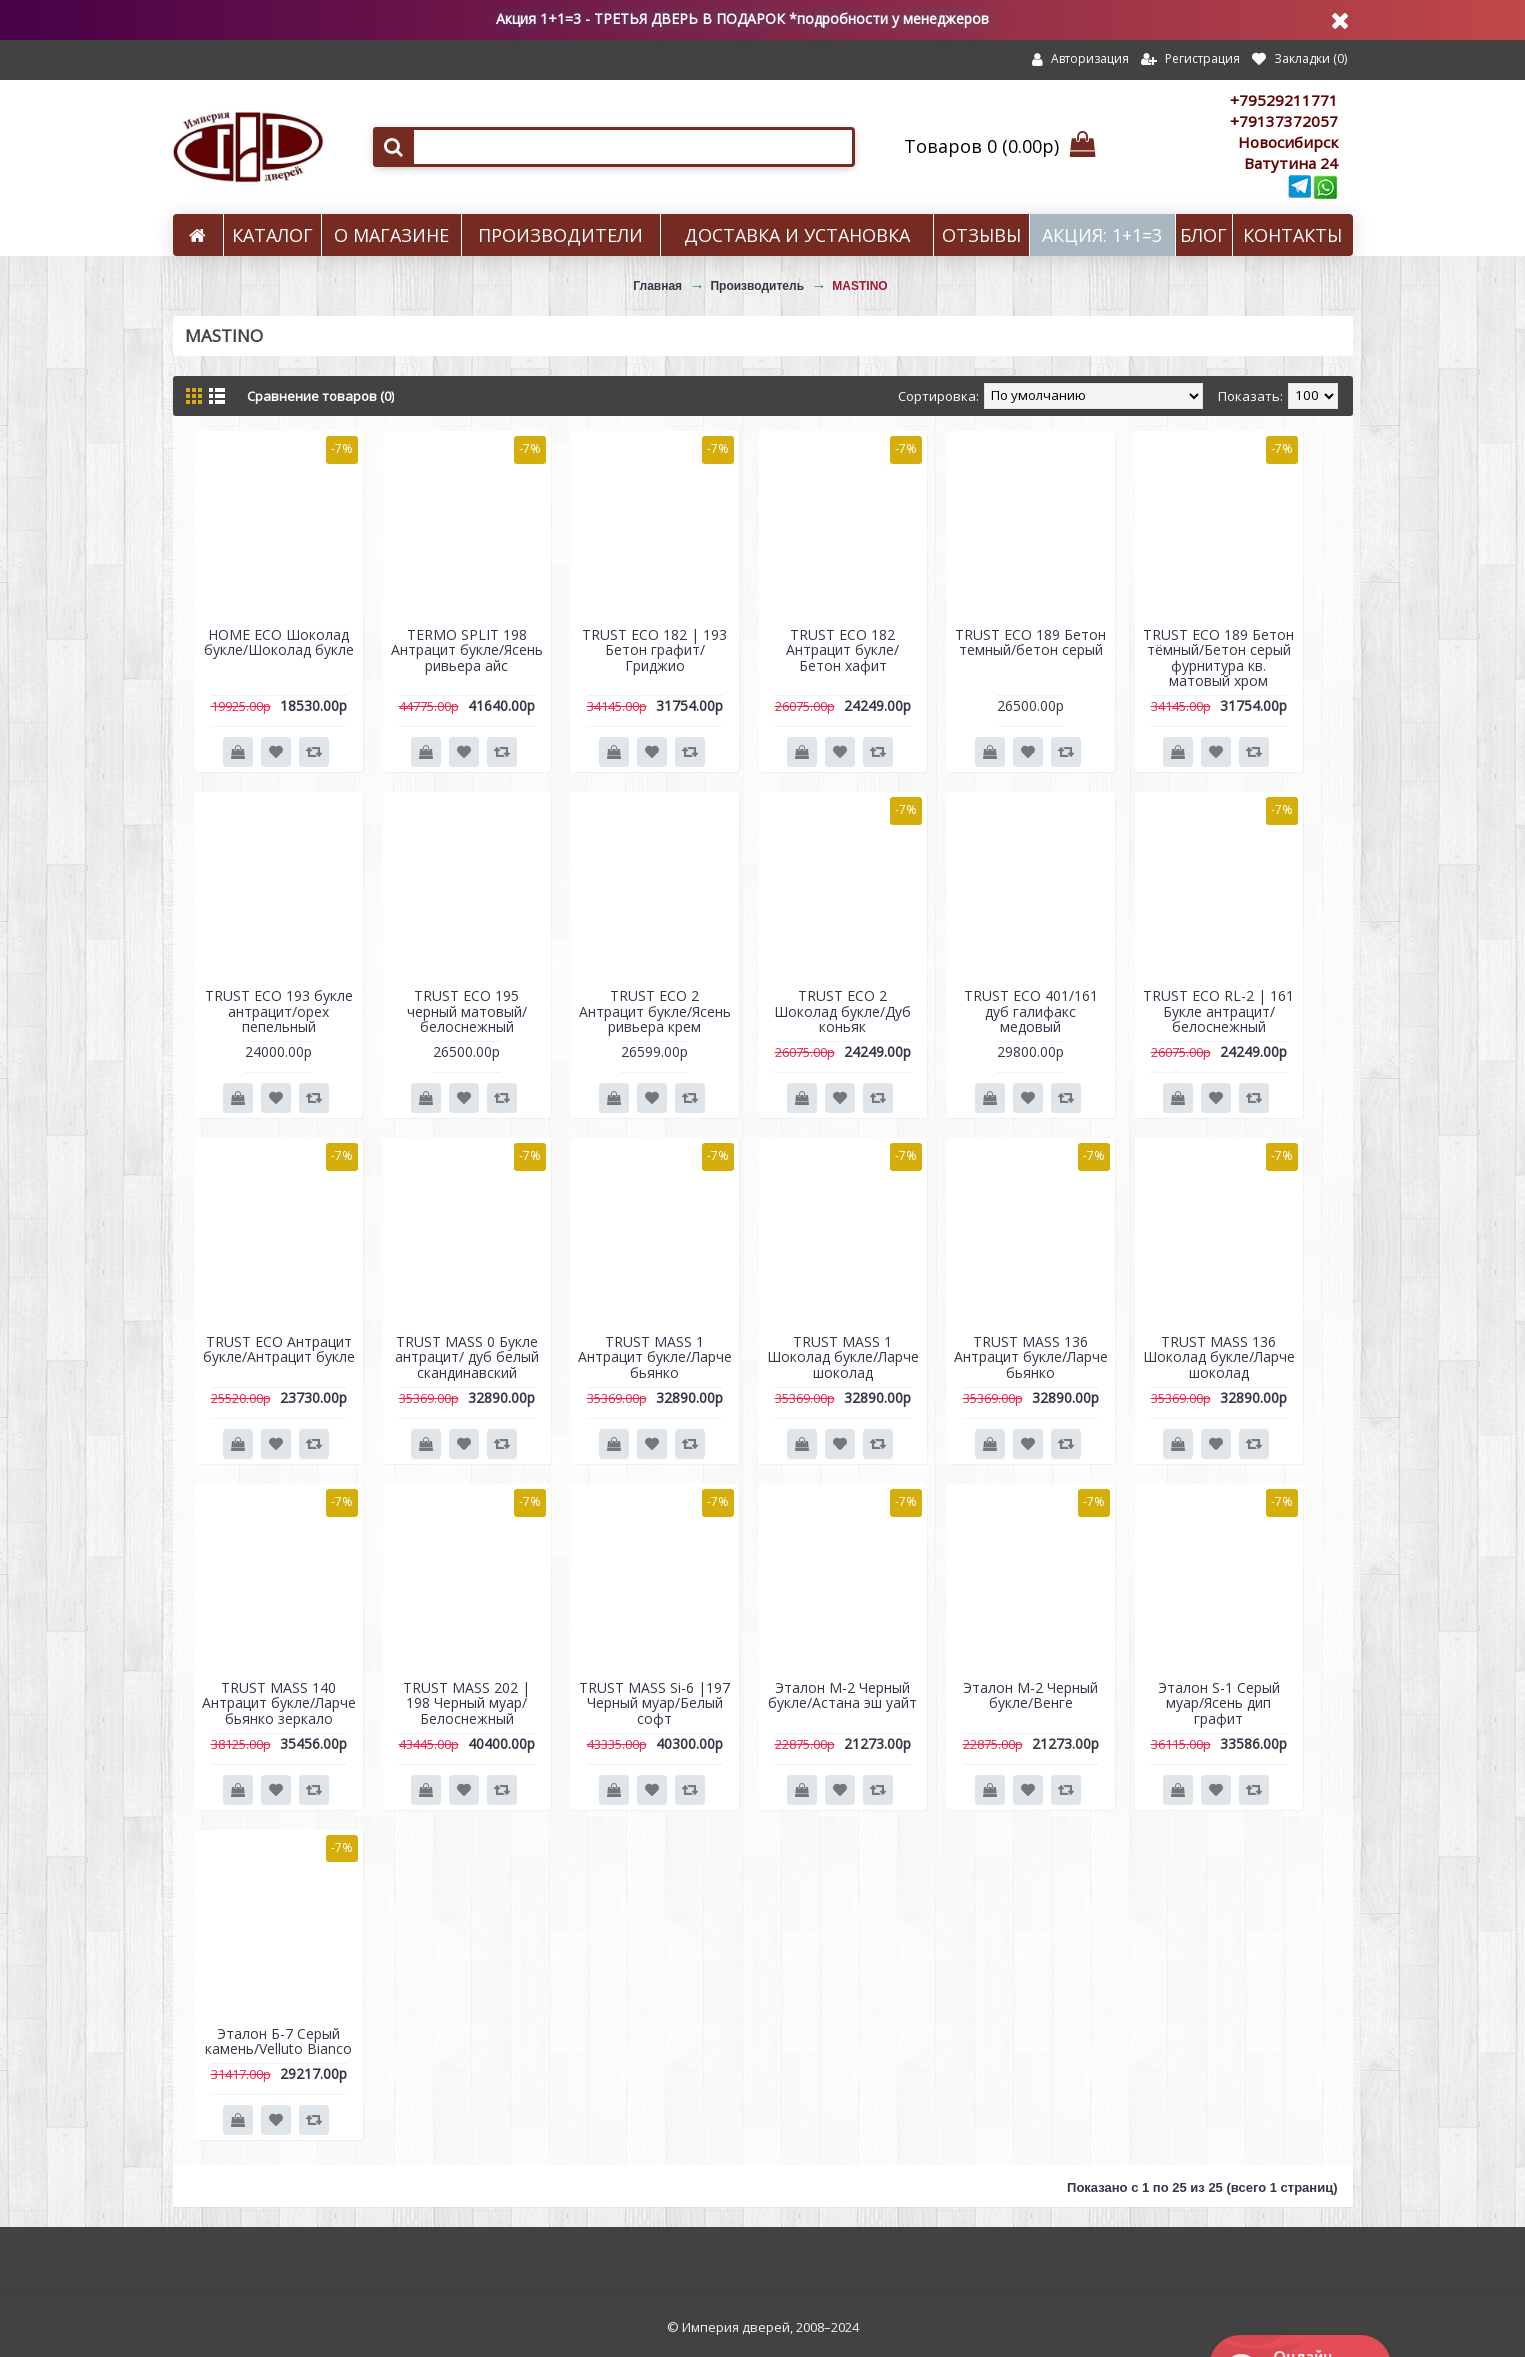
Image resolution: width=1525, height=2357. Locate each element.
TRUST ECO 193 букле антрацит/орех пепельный (279, 1011)
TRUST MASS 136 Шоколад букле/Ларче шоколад (1219, 1357)
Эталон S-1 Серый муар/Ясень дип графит (1219, 1703)
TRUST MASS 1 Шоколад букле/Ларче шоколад (843, 1357)
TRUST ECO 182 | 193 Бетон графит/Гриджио (654, 650)
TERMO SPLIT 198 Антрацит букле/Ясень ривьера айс (467, 650)
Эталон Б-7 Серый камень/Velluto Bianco (278, 2041)
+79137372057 (1284, 121)
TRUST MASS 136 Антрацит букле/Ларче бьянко (1031, 1357)
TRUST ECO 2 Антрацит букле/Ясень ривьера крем (655, 1011)
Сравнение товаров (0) (320, 396)
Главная (657, 286)
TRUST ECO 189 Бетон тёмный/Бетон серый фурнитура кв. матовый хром (1218, 657)
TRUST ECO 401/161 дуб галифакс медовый (1031, 1011)
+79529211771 (1284, 100)
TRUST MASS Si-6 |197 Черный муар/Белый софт (654, 1703)
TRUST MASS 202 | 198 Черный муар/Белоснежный (466, 1703)
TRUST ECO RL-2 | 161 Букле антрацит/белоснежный (1218, 1011)
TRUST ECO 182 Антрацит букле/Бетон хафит (842, 650)
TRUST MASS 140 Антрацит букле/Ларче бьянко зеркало (279, 1703)
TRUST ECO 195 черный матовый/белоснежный (467, 1011)
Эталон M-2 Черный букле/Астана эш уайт (842, 1695)
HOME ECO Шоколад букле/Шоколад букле (279, 642)
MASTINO (859, 286)
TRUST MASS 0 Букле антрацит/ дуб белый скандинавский (467, 1357)
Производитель (757, 286)
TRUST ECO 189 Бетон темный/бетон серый (1030, 642)
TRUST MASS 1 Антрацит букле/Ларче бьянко (655, 1357)
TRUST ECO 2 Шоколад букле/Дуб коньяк (842, 1011)
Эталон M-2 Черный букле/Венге (1030, 1695)
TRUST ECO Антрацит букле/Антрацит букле (279, 1349)
